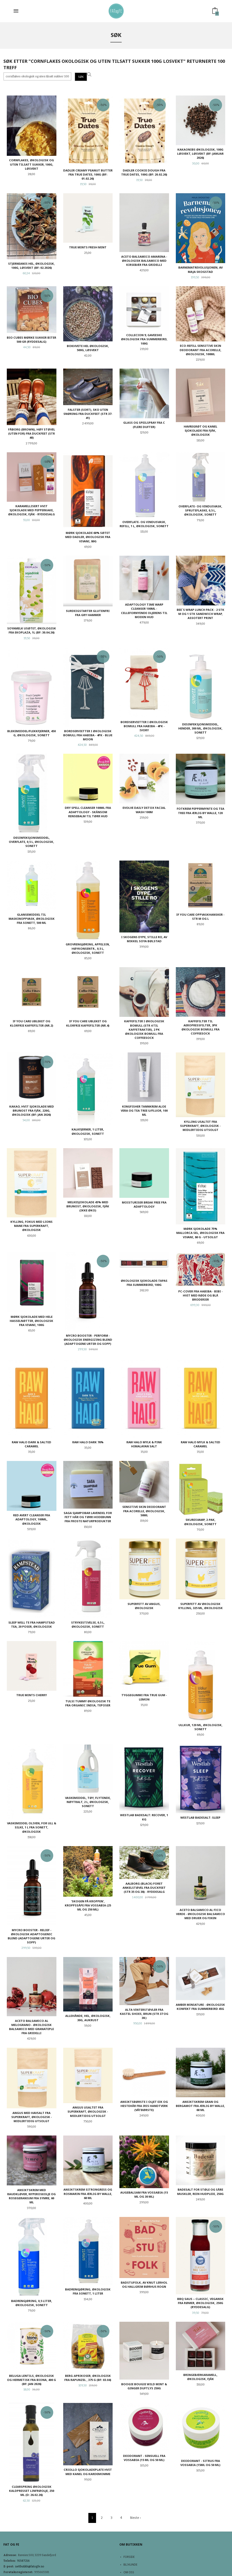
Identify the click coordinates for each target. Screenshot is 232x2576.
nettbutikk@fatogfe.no (29, 2566)
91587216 (23, 2560)
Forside (129, 2557)
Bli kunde (130, 2564)
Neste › (135, 2518)
